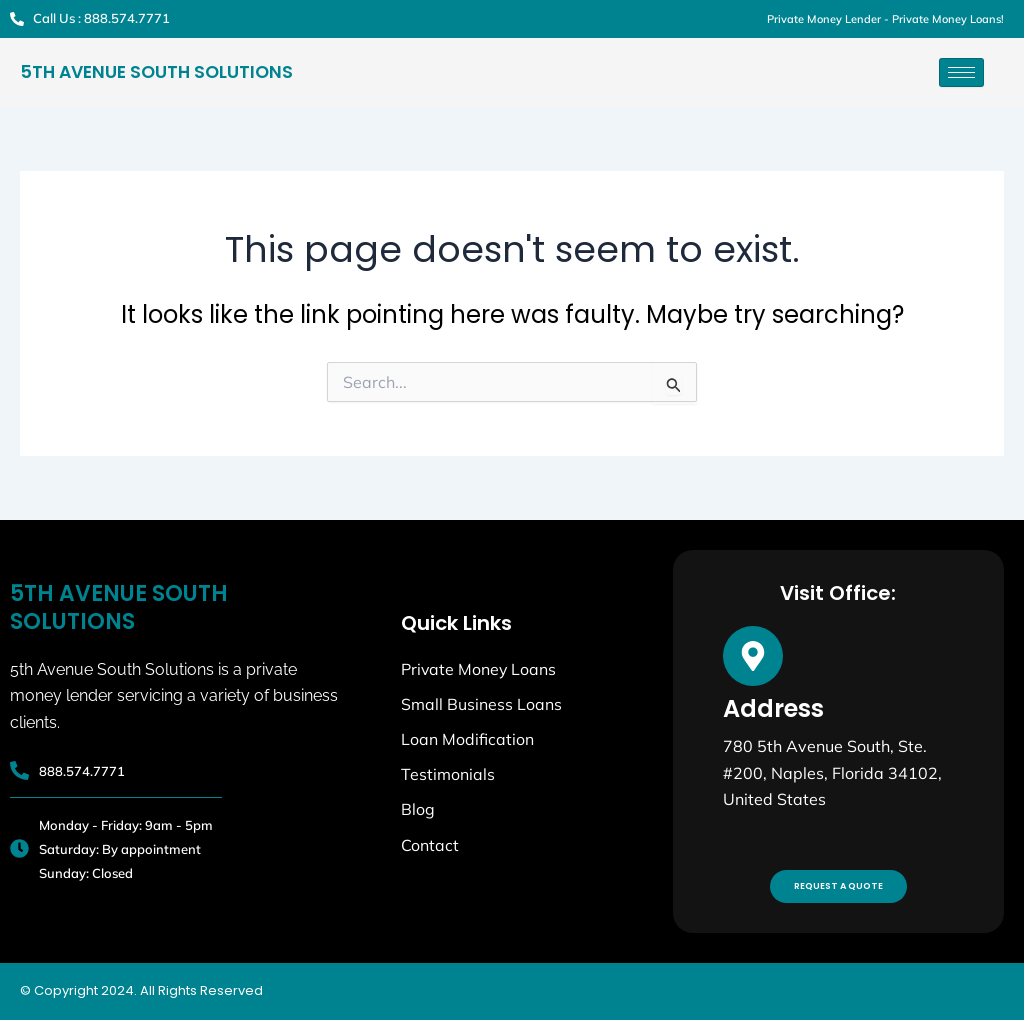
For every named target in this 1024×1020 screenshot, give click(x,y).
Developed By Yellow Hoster (913, 990)
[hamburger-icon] (961, 72)
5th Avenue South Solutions (153, 73)
